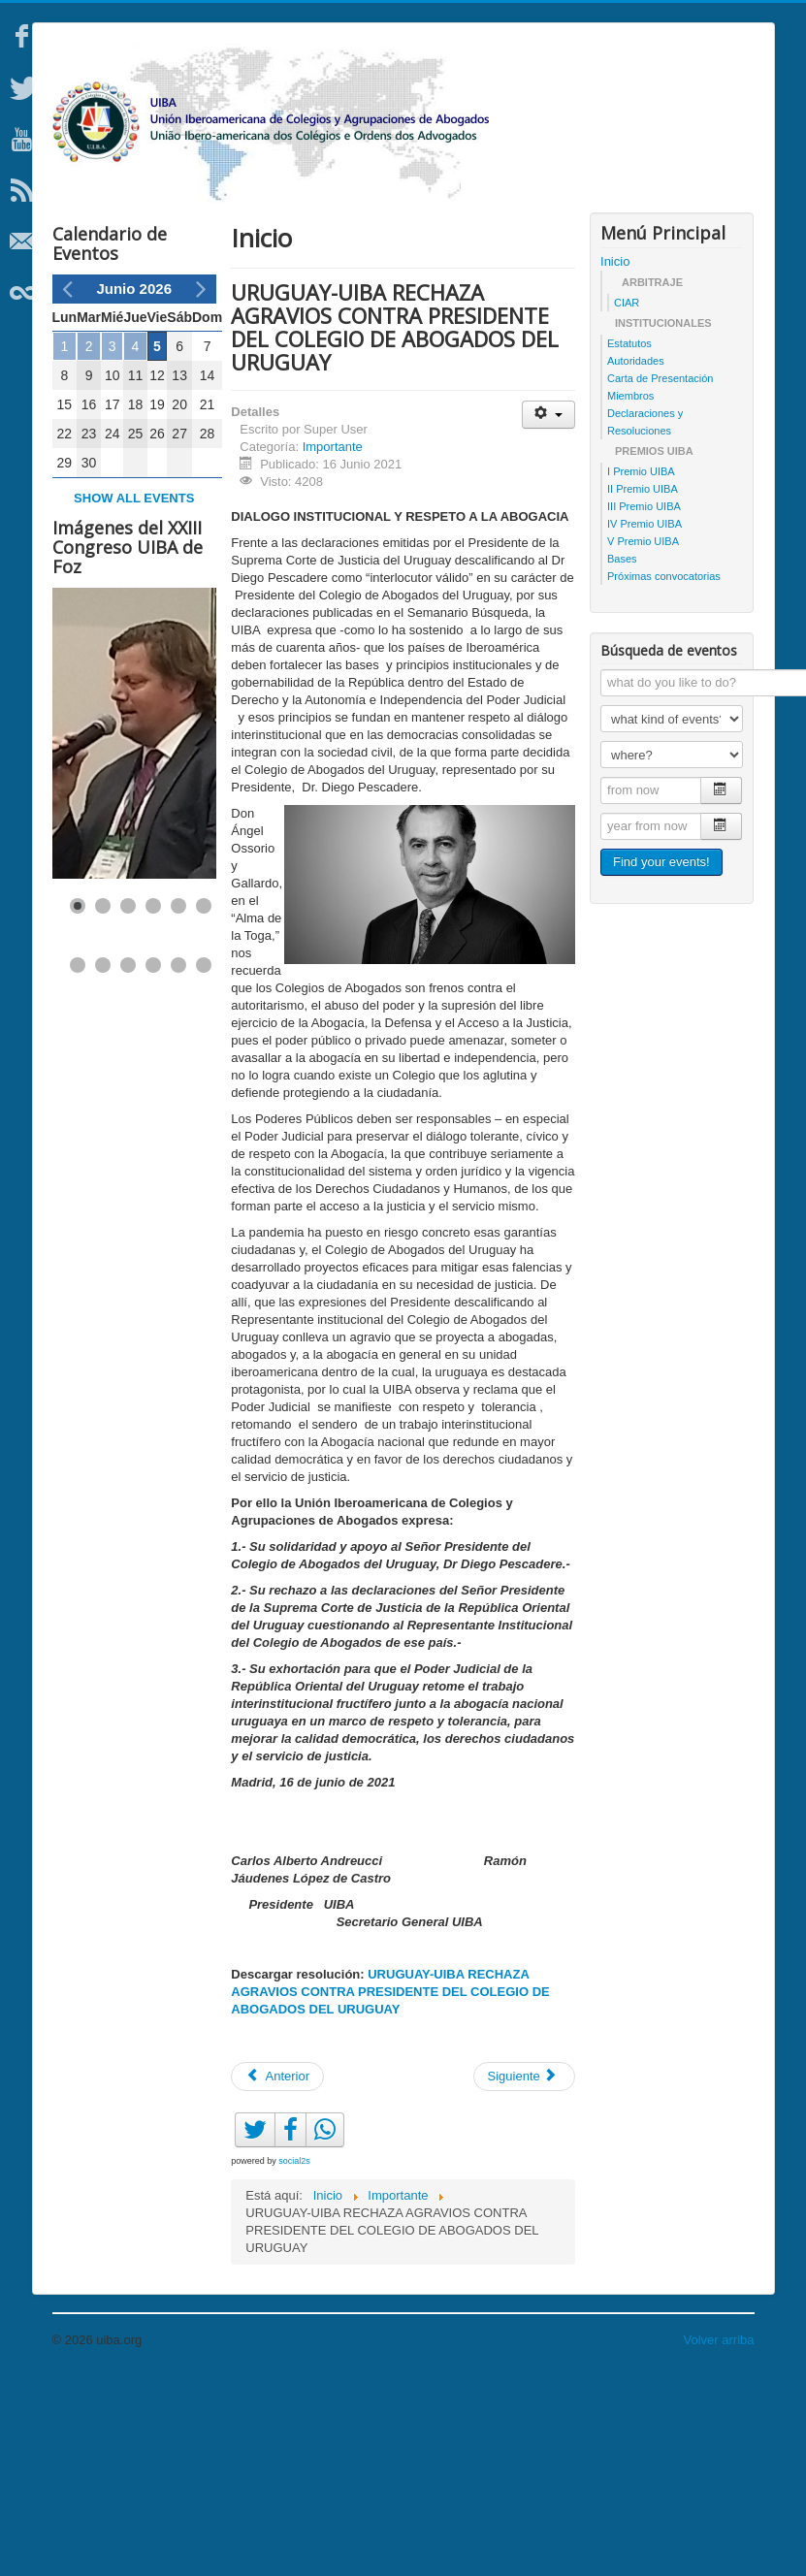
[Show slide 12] (203, 1164)
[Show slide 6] (203, 1104)
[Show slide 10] (153, 1164)
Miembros (630, 594)
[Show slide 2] (103, 1104)
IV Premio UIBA (644, 722)
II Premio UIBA (642, 687)
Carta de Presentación (660, 577)
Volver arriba (719, 2538)
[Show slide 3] (128, 1104)
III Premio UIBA (644, 705)
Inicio (614, 460)
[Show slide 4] (153, 1104)
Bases (622, 757)
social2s (294, 2360)
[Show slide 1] (77, 1104)
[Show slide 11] (178, 1164)
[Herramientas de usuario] (548, 613)
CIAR (626, 501)
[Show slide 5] (178, 1104)
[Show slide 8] (103, 1164)
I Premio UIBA (641, 670)
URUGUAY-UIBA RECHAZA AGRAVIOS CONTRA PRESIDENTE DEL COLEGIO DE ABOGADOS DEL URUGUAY (390, 2190)
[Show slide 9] (128, 1164)
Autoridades (635, 559)
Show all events (134, 697)
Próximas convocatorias (664, 775)
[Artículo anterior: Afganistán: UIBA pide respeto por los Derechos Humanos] (277, 2275)
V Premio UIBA (643, 740)
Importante (333, 645)
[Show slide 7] (77, 1164)
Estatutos (629, 542)
